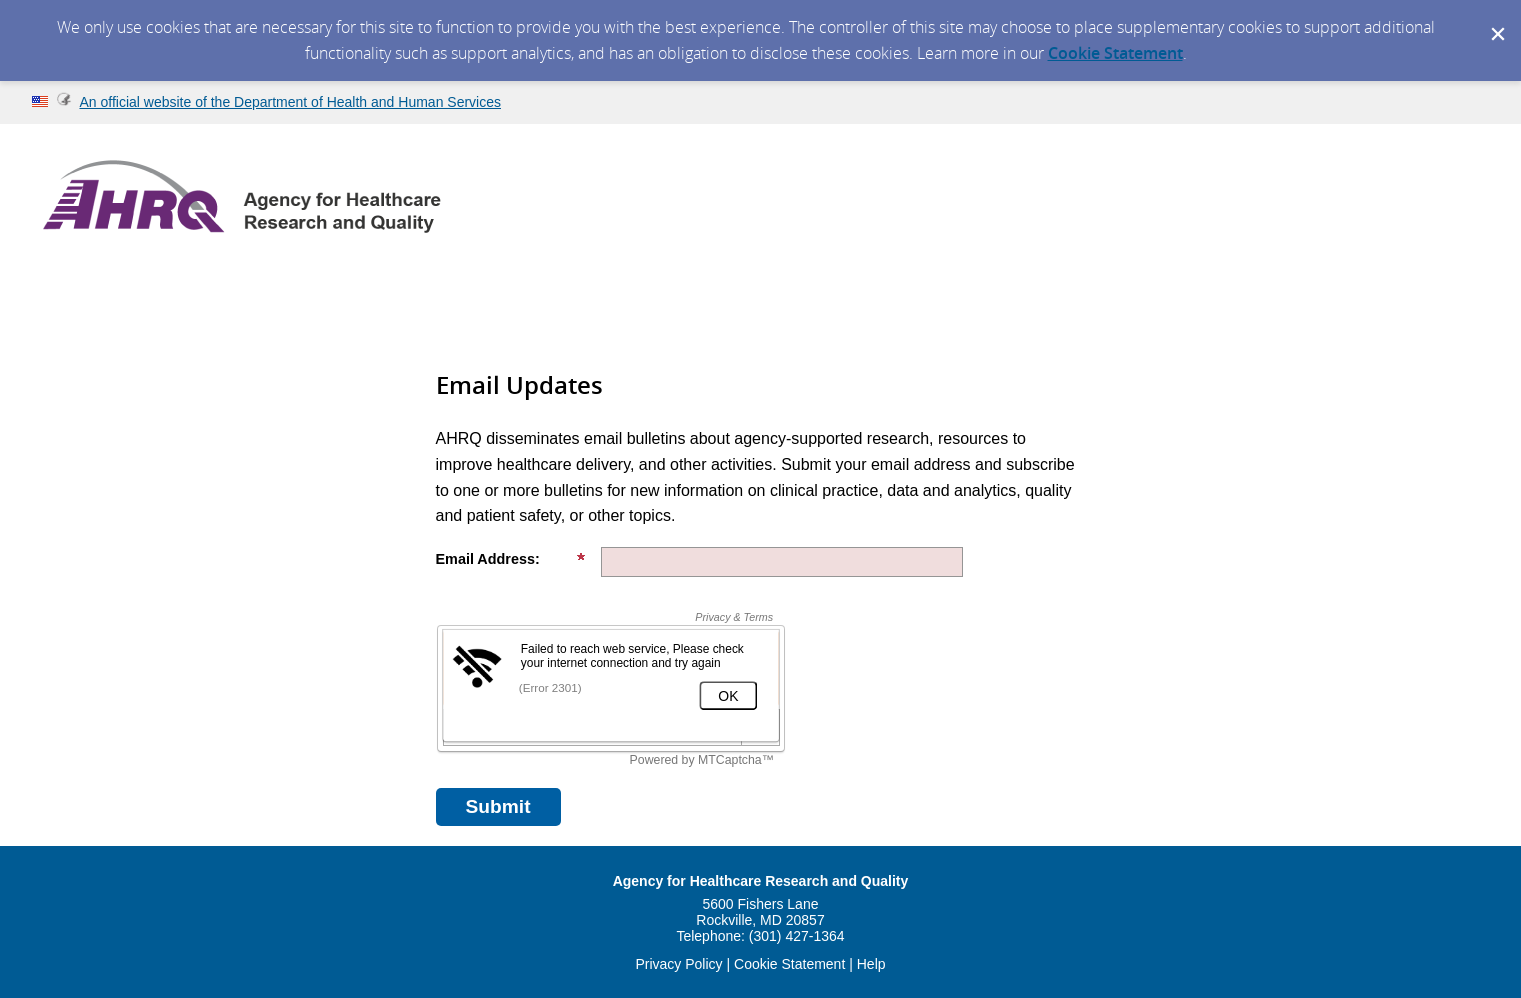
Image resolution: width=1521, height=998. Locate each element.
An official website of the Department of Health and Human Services (290, 102)
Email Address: (511, 559)
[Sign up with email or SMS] (498, 807)
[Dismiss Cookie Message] (1496, 19)
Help (871, 964)
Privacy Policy (678, 964)
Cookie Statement (1115, 53)
